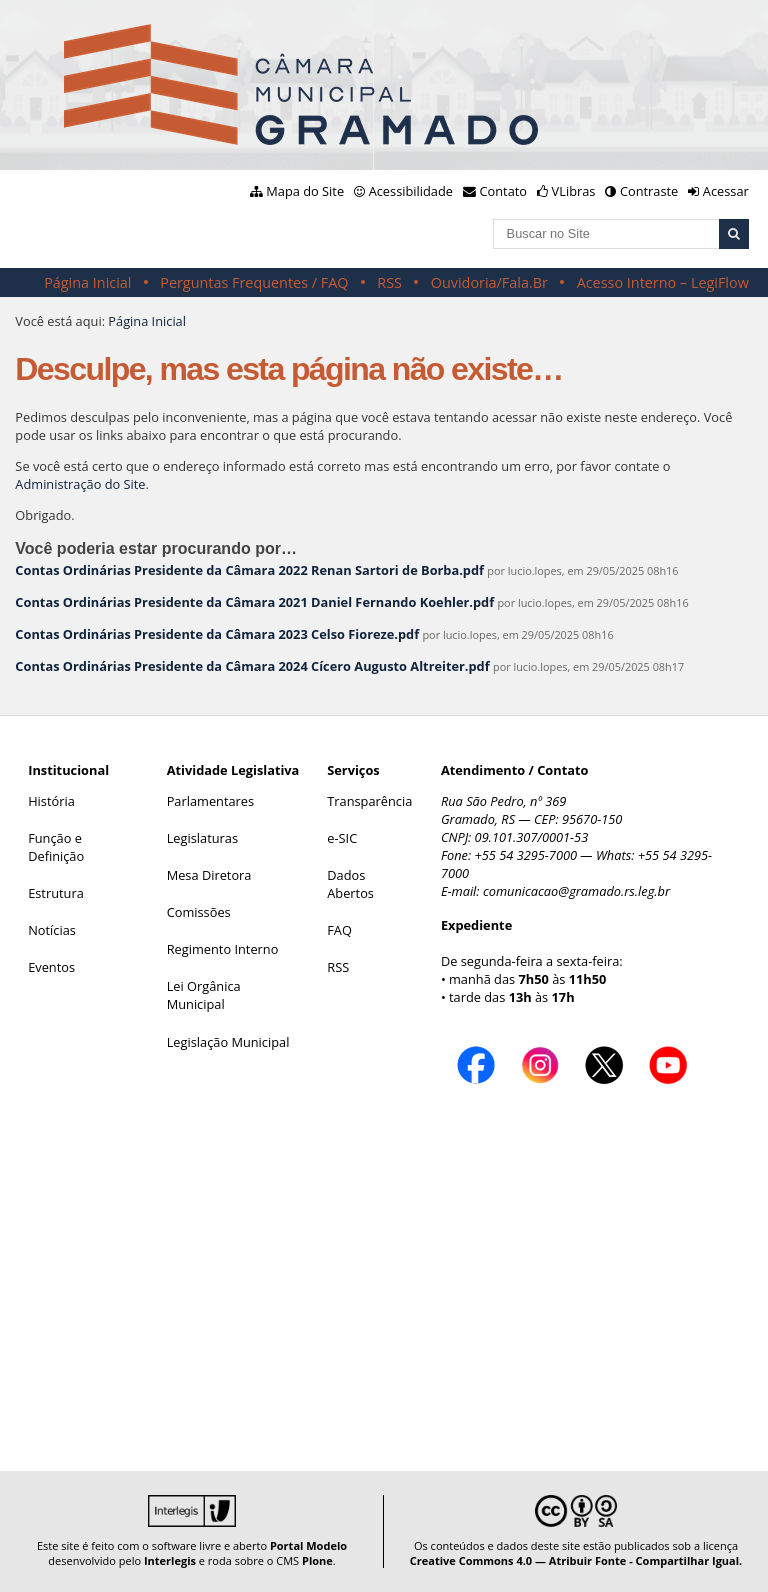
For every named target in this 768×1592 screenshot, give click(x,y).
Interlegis (170, 1560)
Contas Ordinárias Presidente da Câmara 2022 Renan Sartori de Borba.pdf (249, 570)
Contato (504, 191)
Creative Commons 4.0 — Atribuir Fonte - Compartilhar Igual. (576, 1560)
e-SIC (342, 838)
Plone (317, 1560)
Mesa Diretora (209, 875)
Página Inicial (87, 282)
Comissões (199, 912)
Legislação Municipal (228, 1042)
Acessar (726, 191)
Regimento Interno (223, 949)
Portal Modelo (308, 1545)
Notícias (52, 930)
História (51, 801)
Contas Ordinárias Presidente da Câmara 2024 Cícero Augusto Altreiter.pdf (252, 666)
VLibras (574, 191)
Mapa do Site (305, 191)
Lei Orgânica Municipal (204, 995)
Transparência (369, 801)
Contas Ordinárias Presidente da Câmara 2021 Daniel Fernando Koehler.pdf (254, 602)
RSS (389, 282)
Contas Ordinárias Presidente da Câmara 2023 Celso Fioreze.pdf (217, 634)
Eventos (51, 967)
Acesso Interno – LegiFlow (663, 282)
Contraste (649, 191)
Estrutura (56, 893)
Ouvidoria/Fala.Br (489, 282)
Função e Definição (56, 847)
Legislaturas (202, 838)
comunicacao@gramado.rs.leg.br (576, 891)
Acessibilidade (411, 191)
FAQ (339, 930)
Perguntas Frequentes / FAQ (254, 282)
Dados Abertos (350, 884)
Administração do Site (80, 484)
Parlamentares (210, 801)
